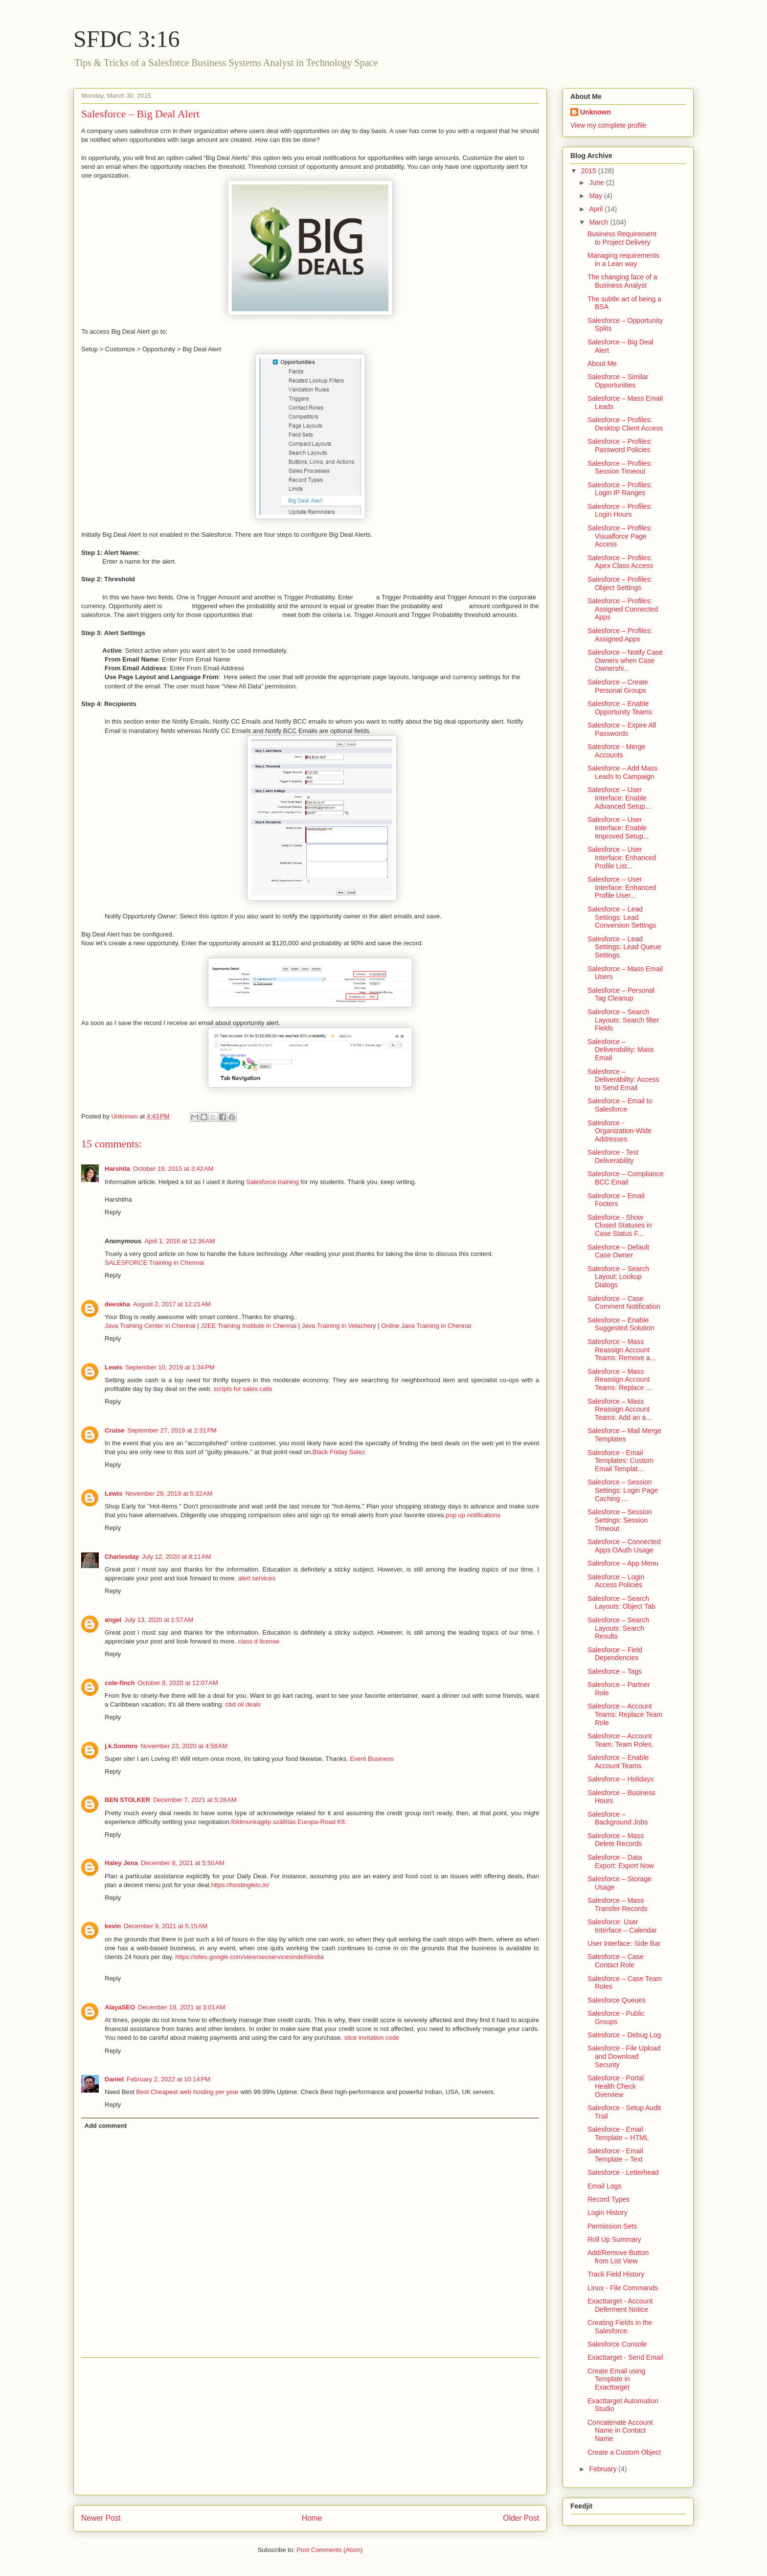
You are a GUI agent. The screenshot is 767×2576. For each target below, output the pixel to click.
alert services (256, 1578)
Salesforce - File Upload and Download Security (623, 2056)
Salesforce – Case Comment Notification (623, 1303)
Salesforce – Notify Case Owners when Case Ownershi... (625, 660)
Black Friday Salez (339, 1452)
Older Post (521, 2518)
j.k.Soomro (121, 1746)
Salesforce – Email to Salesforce (619, 1105)
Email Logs (604, 2186)
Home (312, 2518)
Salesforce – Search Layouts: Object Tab (621, 1603)
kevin (113, 1926)
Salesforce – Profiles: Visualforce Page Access (619, 536)
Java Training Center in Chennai (150, 1325)
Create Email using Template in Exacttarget (616, 2379)
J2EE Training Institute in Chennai (248, 1325)
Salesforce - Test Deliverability (612, 1156)
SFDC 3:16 (126, 39)
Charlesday (122, 1556)
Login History (607, 2212)
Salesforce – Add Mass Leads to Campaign (622, 772)
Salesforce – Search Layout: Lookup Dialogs (618, 1277)
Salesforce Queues (616, 2000)
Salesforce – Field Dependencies (614, 1654)
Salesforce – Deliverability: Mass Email (620, 1050)
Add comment (106, 2125)
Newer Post (101, 2518)
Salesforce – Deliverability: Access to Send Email (623, 1080)
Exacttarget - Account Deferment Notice (620, 2305)
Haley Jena (121, 1863)
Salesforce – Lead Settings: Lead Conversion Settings (621, 917)
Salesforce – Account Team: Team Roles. (620, 1740)
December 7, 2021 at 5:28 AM (195, 1799)
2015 (589, 171)
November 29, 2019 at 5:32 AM (168, 1493)
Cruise (114, 1430)
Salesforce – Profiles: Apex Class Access (620, 562)
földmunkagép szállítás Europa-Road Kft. (288, 1821)
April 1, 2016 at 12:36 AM (179, 1241)
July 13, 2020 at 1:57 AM (158, 1619)
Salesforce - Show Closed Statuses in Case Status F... (619, 1225)
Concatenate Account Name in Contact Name (620, 2430)
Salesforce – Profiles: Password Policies (619, 445)
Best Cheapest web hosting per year (187, 2092)
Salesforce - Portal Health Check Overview (615, 2086)
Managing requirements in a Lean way (623, 259)
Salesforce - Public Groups (616, 2017)
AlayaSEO (120, 2007)
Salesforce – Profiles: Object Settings (619, 583)
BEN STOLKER (127, 1799)
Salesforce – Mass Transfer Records (617, 1904)
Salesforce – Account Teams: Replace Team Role (624, 1714)
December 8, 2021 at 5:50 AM (183, 1863)
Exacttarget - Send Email (625, 2357)
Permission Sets (612, 2226)
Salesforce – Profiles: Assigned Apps (619, 635)
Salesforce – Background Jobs (617, 1818)
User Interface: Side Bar (623, 1943)
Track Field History (615, 2274)
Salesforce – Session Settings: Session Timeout (619, 1520)
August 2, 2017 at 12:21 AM (172, 1304)
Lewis (113, 1367)
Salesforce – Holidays (620, 1779)
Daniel (114, 2079)
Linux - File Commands (622, 2288)
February (603, 2469)
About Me (602, 363)
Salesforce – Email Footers (616, 1200)
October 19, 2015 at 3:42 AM (173, 1168)
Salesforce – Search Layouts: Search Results (618, 1628)
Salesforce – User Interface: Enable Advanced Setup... (619, 798)
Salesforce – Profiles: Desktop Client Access (625, 424)
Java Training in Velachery (339, 1325)
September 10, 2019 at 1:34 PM (169, 1367)
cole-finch (120, 1683)
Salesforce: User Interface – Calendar (622, 1926)
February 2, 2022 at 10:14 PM (168, 2079)
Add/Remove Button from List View (618, 2257)
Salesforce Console (617, 2344)
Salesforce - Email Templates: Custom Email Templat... (620, 1461)
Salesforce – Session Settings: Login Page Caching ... (622, 1490)
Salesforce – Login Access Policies (615, 1581)
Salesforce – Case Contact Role (615, 1961)
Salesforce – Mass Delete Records (615, 1840)
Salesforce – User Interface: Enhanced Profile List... (621, 857)
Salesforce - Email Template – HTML (618, 2133)
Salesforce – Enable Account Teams (618, 1762)
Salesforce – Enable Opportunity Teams (619, 708)
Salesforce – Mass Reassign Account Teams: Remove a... (621, 1350)
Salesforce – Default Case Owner (618, 1251)
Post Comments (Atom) (329, 2549)
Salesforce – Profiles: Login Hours (619, 510)
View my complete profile (608, 125)
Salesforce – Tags (614, 1671)
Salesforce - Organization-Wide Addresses (619, 1131)
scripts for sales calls (243, 1388)
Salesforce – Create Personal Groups (617, 686)
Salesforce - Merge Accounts (616, 751)
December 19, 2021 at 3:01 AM (181, 2007)
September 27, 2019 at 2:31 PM (171, 1430)
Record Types (608, 2199)
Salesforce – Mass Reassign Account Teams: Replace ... (619, 1380)
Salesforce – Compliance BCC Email (625, 1178)
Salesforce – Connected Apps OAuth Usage (623, 1546)
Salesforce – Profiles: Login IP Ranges (619, 489)
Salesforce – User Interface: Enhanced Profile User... (621, 887)
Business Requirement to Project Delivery (621, 238)
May (596, 196)
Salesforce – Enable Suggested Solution (620, 1324)
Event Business (372, 1758)
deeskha (117, 1304)
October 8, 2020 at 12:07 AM (177, 1683)
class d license (258, 1641)
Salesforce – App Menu (622, 1563)
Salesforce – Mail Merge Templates (624, 1435)
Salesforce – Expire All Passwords (621, 729)
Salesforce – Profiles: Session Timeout (619, 467)
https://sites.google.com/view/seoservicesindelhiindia (249, 1956)
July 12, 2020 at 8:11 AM (176, 1556)
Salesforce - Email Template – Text (615, 2155)
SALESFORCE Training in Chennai (154, 1262)
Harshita (117, 1168)
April (597, 209)
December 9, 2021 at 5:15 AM (165, 1926)
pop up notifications (473, 1515)
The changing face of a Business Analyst (622, 281)
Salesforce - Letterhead (623, 2172)
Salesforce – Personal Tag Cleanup (620, 994)
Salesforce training (272, 1181)
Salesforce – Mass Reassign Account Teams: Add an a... (619, 1409)
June (597, 182)
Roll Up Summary (614, 2239)
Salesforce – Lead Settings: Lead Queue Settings (624, 947)
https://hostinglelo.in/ (240, 1885)
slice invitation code (372, 2037)
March (599, 222)
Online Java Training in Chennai (426, 1325)
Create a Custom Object (624, 2452)
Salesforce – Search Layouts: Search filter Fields (623, 1020)
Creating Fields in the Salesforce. (619, 2327)
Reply (113, 1212)
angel (113, 1619)
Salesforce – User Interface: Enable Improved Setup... (618, 828)
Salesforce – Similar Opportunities (618, 381)
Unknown (595, 112)
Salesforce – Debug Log (624, 2035)
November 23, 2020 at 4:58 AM (183, 1746)
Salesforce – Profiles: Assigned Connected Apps (622, 609)
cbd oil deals (243, 1704)
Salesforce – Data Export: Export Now (620, 1861)
